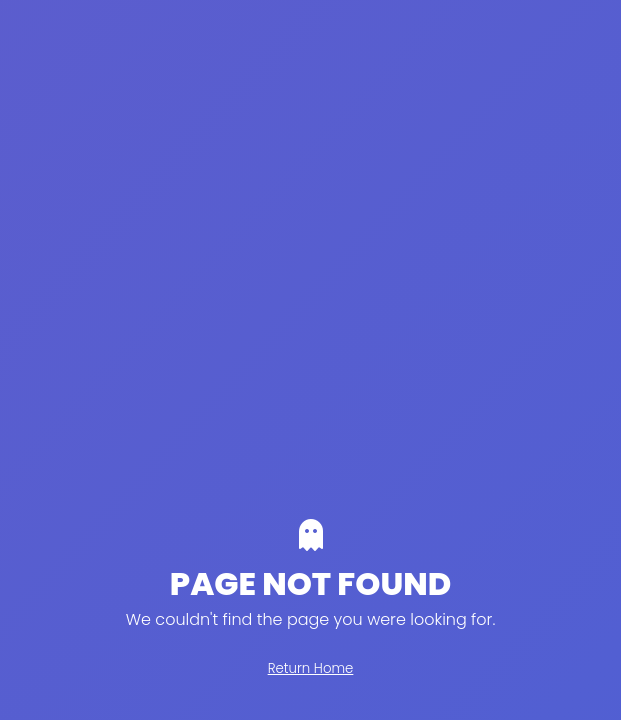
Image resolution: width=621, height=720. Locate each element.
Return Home (311, 668)
